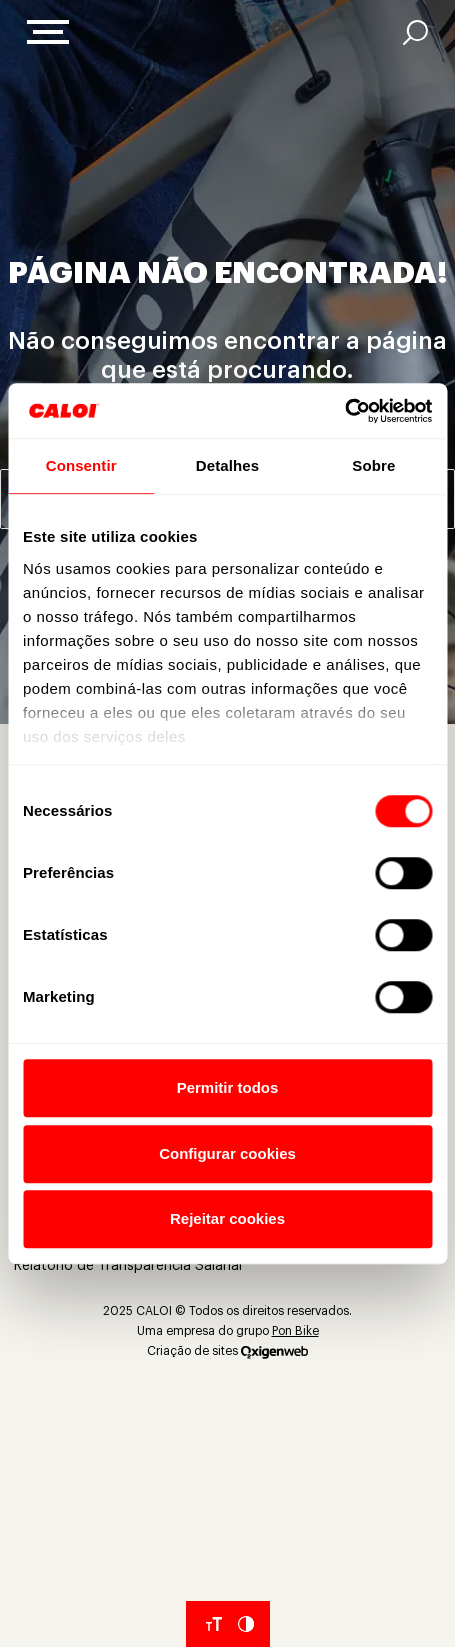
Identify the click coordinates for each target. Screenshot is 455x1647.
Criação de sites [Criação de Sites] (192, 1351)
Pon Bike (295, 1331)
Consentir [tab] (81, 465)
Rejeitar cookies (227, 1218)
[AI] (415, 32)
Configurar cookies (227, 1153)
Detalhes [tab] (227, 465)
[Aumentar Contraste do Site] (246, 1624)
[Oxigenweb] (274, 1351)
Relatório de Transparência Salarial (128, 1266)
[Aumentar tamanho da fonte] (214, 1624)
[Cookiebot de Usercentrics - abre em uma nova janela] (344, 411)
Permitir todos (228, 1087)
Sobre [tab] (373, 465)
